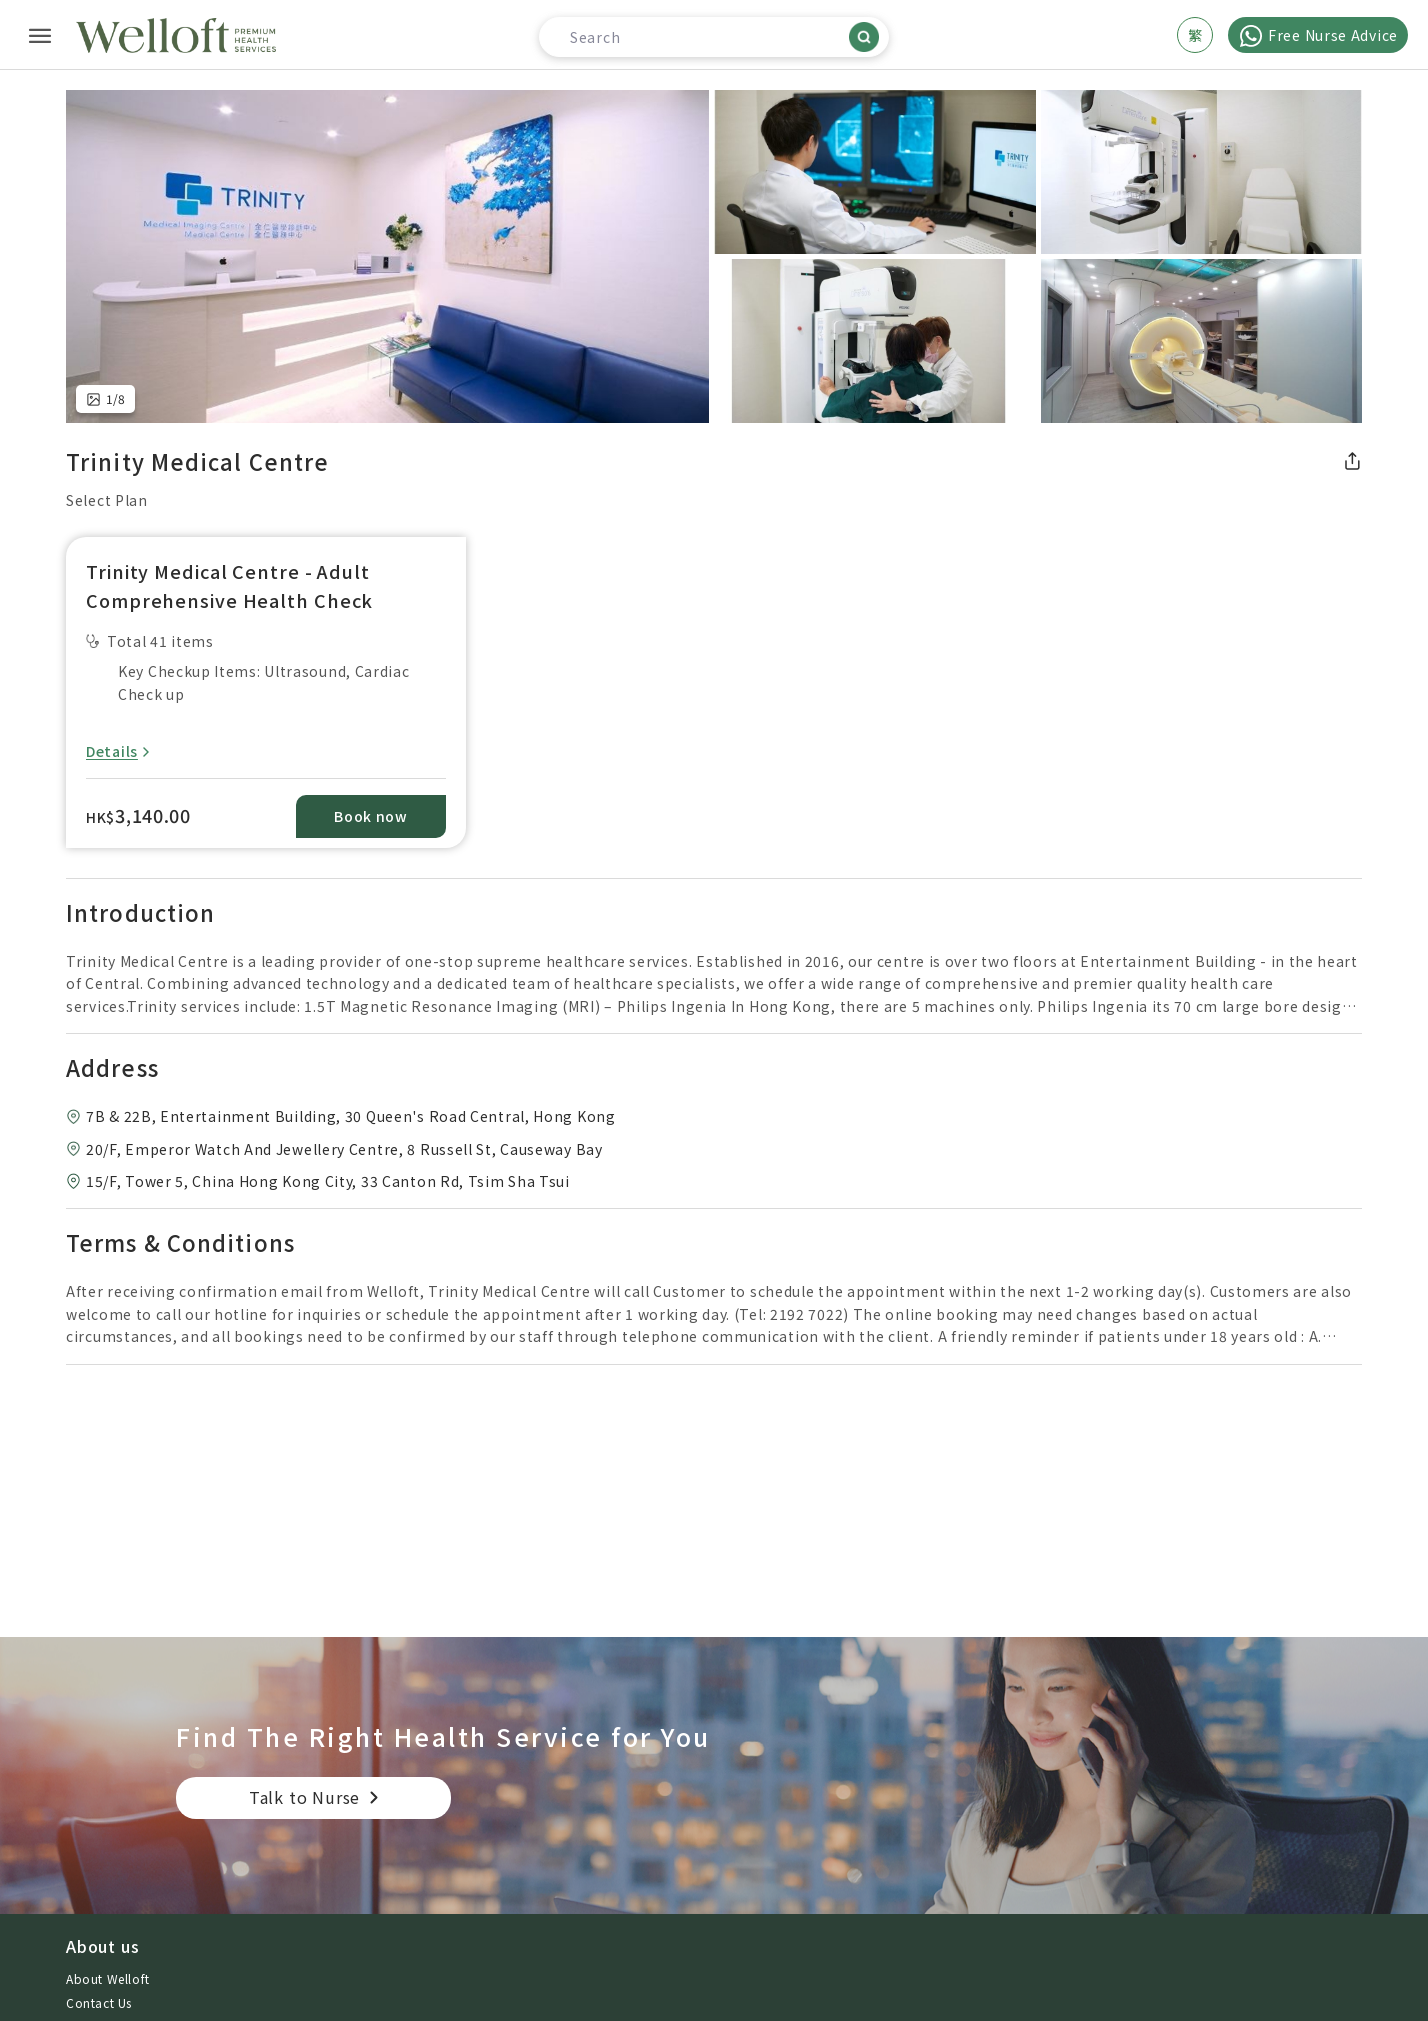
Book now (371, 816)
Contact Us (99, 2002)
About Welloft (108, 1978)
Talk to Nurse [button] (304, 1797)
